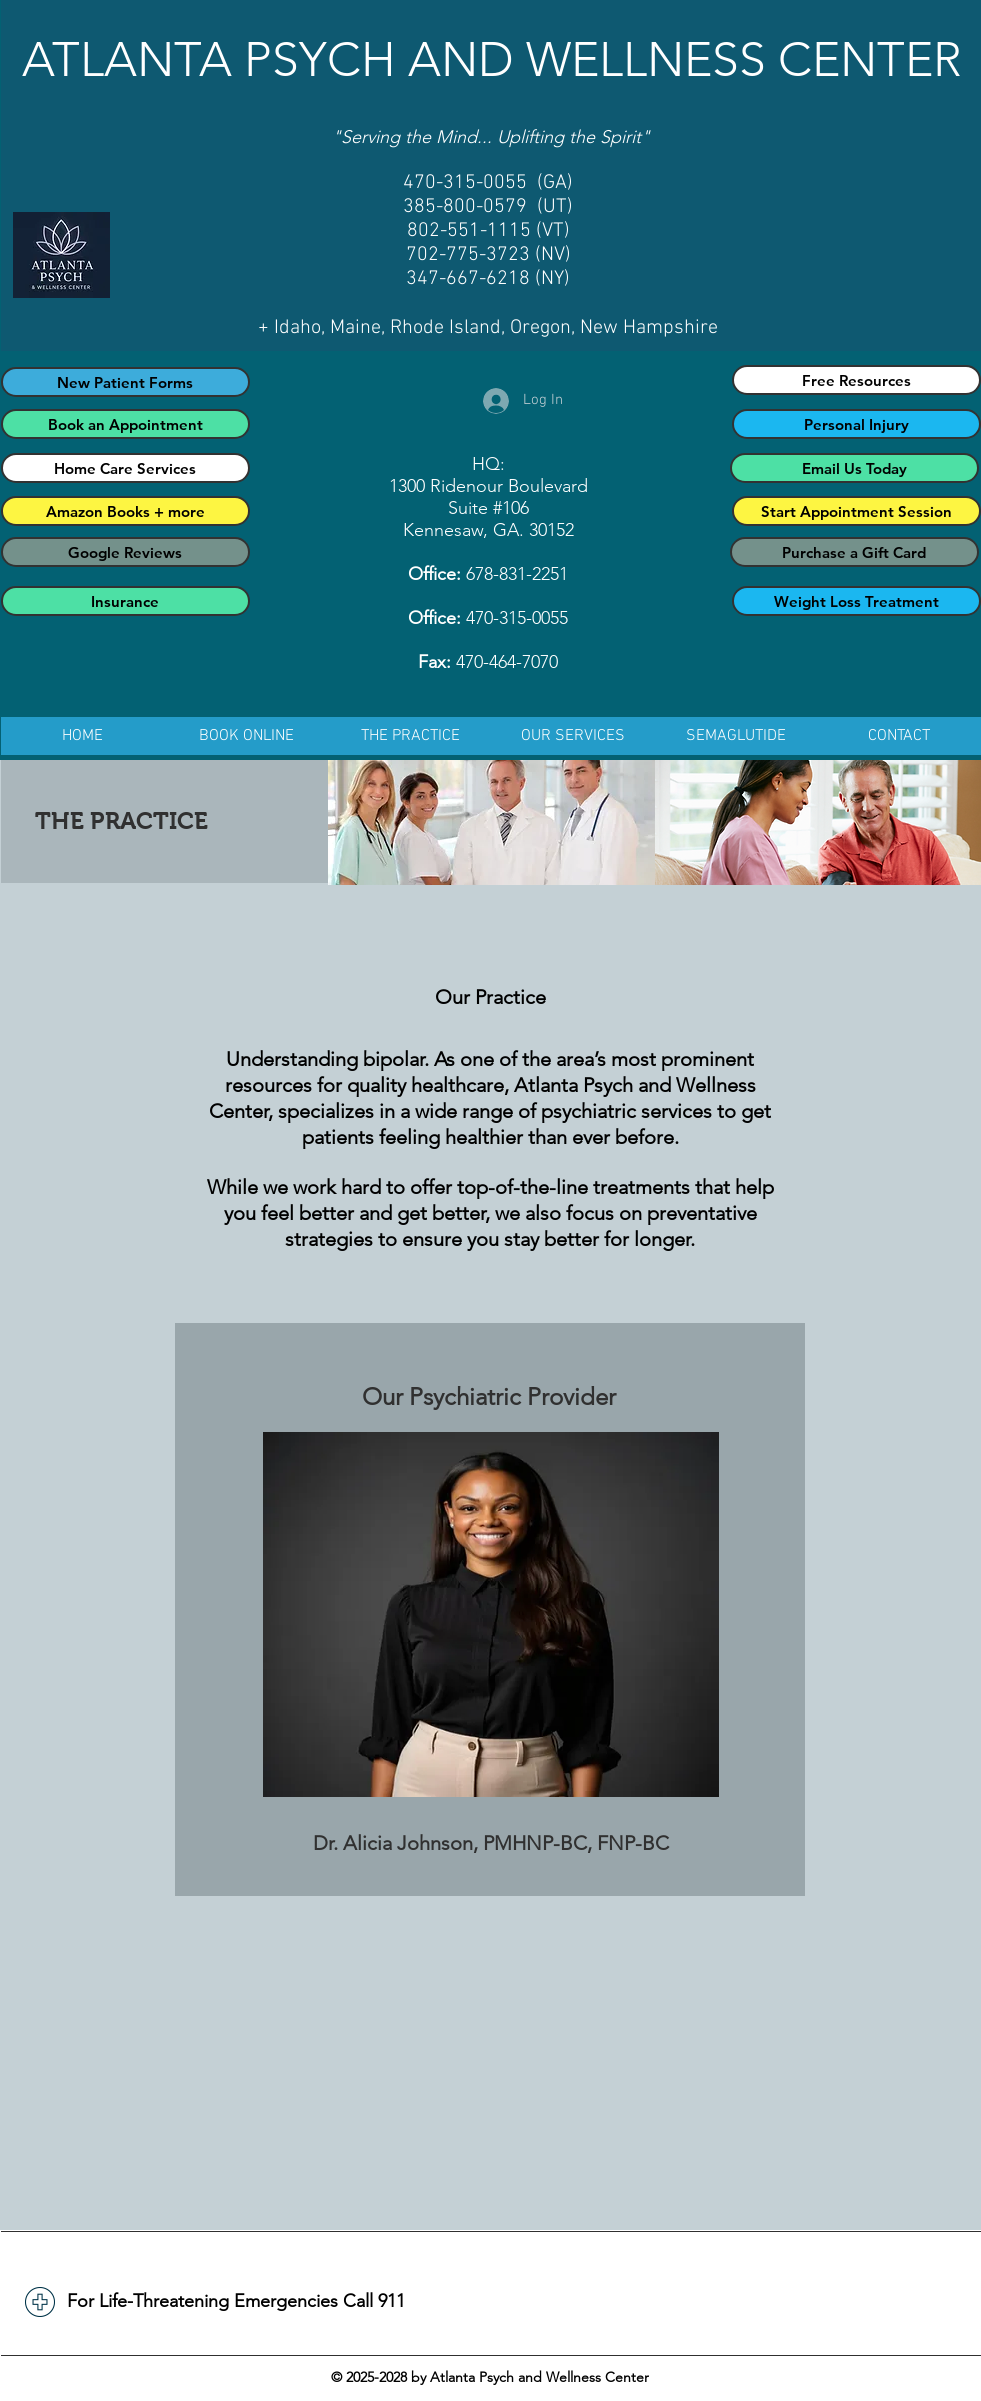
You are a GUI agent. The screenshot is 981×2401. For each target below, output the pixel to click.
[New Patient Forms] (125, 382)
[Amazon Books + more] (125, 511)
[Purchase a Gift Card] (854, 552)
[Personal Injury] (856, 424)
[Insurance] (125, 601)
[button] (410, 736)
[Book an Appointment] (125, 424)
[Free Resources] (856, 380)
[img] (491, 822)
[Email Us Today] (854, 468)
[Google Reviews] (125, 552)
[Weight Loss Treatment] (856, 601)
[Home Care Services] (125, 468)
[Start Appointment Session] (856, 511)
